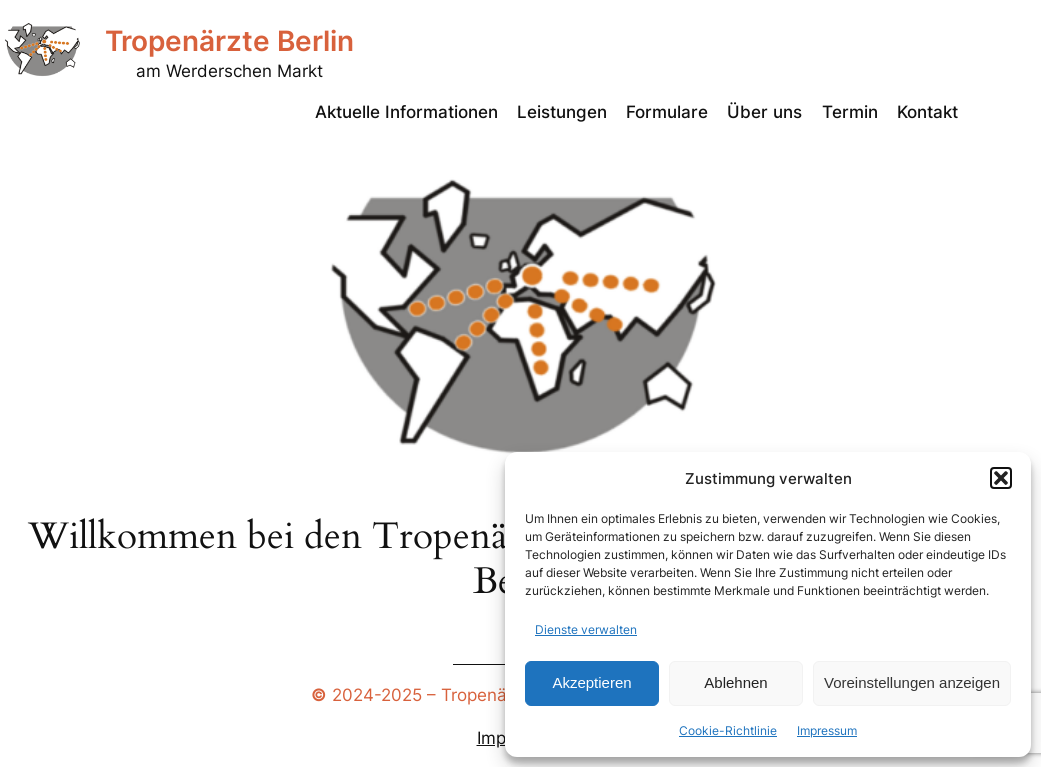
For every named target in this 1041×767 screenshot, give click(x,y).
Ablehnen (735, 682)
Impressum (827, 730)
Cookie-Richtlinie (728, 730)
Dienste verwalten (586, 629)
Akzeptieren (591, 682)
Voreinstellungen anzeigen (912, 682)
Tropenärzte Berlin (229, 41)
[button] (1001, 478)
